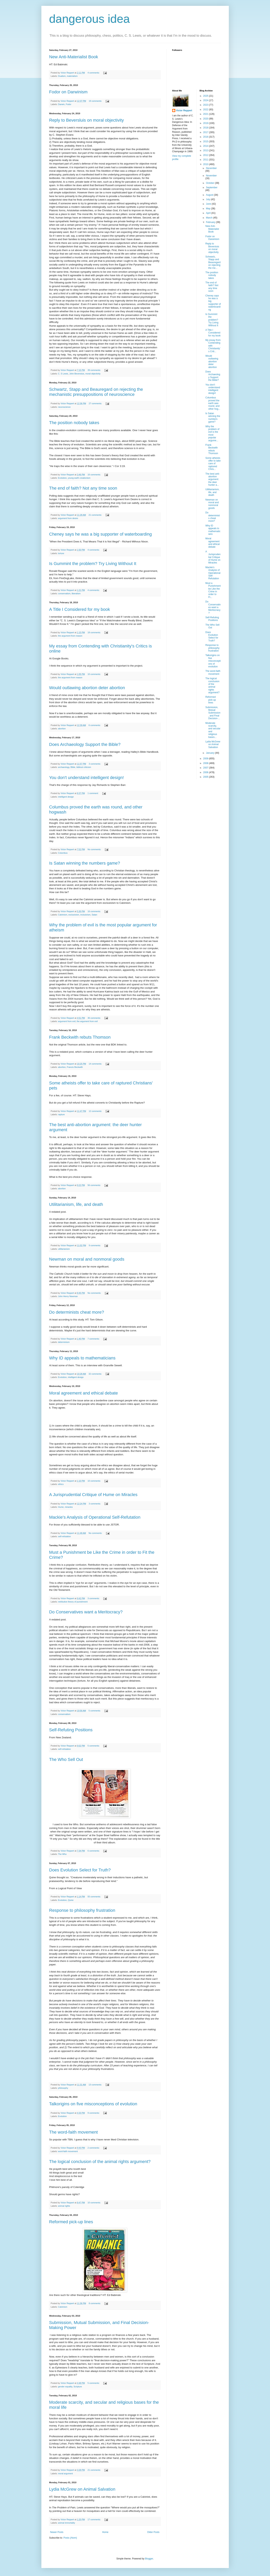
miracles (69, 1507)
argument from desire (68, 518)
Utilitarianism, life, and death (76, 1204)
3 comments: (95, 764)
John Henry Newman (68, 1296)
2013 (206, 150)
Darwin (61, 104)
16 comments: (94, 474)
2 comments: (93, 2148)
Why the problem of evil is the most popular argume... (212, 433)
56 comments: (94, 1185)
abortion (62, 728)
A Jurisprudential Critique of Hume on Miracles (93, 1494)
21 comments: (95, 515)
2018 (206, 127)
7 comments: (93, 1339)
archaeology (63, 767)
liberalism (76, 593)
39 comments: (94, 370)
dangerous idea (89, 18)
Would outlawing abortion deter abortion (87, 687)
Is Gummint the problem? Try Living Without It (92, 563)
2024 (206, 100)
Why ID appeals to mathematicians (82, 1358)
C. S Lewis (63, 373)
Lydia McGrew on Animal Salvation (82, 2489)
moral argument (65, 2473)
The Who (62, 1854)
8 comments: (95, 2303)
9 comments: (95, 1245)
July (208, 199)
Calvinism (62, 914)
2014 (206, 146)
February (211, 222)
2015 (206, 141)
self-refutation (64, 1536)
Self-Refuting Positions (71, 1729)
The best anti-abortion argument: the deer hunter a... (212, 479)
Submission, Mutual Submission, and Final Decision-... (212, 713)
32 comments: (95, 1374)
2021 (206, 114)
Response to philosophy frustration (82, 1910)
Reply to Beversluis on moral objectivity (86, 120)
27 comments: (95, 403)
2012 (206, 155)
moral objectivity (92, 373)
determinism (64, 1342)
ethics (60, 1484)
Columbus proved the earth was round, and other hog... (212, 403)
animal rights (64, 2206)
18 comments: (94, 632)
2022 (206, 109)
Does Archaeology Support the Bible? (85, 744)
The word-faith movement (73, 2132)
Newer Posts (56, 2532)
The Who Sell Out (66, 1759)
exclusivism (73, 914)
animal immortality (66, 2523)
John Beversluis (76, 373)
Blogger (149, 2558)
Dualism (62, 76)
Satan (94, 914)
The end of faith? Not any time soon (83, 488)
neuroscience (64, 407)
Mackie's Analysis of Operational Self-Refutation (95, 1517)
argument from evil (66, 1021)
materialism (72, 76)
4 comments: (93, 73)
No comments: (94, 849)
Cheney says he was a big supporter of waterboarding (100, 534)
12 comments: (95, 1111)
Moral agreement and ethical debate (83, 1393)
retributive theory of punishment (72, 1602)
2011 (206, 159)
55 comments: (94, 1896)
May (208, 208)
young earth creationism (79, 478)
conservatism (64, 593)
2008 (206, 763)
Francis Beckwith (75, 1067)
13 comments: (95, 2084)
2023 (206, 104)
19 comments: (95, 101)
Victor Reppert (184, 110)
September (211, 187)
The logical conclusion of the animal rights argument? (100, 2161)
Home (105, 2532)
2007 (206, 767)
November (211, 175)
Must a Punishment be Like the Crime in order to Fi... (213, 590)
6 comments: (95, 725)
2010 (206, 164)
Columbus (63, 853)
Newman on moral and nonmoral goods (86, 1259)
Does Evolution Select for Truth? (80, 1870)
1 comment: (93, 793)
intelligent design (66, 797)
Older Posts (153, 2532)
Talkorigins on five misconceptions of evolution (93, 2103)
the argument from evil (87, 1021)
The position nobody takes (74, 422)
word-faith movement (68, 2151)
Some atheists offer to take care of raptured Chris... (213, 464)
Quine (71, 1900)
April (208, 213)
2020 (206, 118)
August (210, 195)
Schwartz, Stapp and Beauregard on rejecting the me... (213, 262)
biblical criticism (83, 767)
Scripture (77, 2386)
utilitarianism (64, 1249)
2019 (206, 123)
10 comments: (94, 674)
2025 (206, 96)
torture (61, 553)
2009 (206, 758)
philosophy (63, 2088)
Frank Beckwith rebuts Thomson (80, 1037)
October (210, 183)
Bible (72, 767)
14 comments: (95, 1064)
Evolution (62, 478)
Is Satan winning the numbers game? (84, 863)
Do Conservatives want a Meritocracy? (86, 1611)
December (211, 168)
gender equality (65, 2386)
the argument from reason (70, 636)
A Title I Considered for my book (79, 609)
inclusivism (85, 914)
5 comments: (95, 1710)
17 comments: (94, 2519)
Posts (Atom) (70, 2537)
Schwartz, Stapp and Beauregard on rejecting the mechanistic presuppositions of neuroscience (96, 392)
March (209, 217)
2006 (206, 772)
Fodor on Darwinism (68, 91)
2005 (206, 777)
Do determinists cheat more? (76, 1312)
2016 (206, 136)
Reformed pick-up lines (71, 2221)
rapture (61, 1114)
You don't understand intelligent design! (86, 777)
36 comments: (94, 1018)
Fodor (68, 104)
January (210, 753)
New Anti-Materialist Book (73, 56)
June (209, 204)
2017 (206, 132)
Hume (61, 1507)
